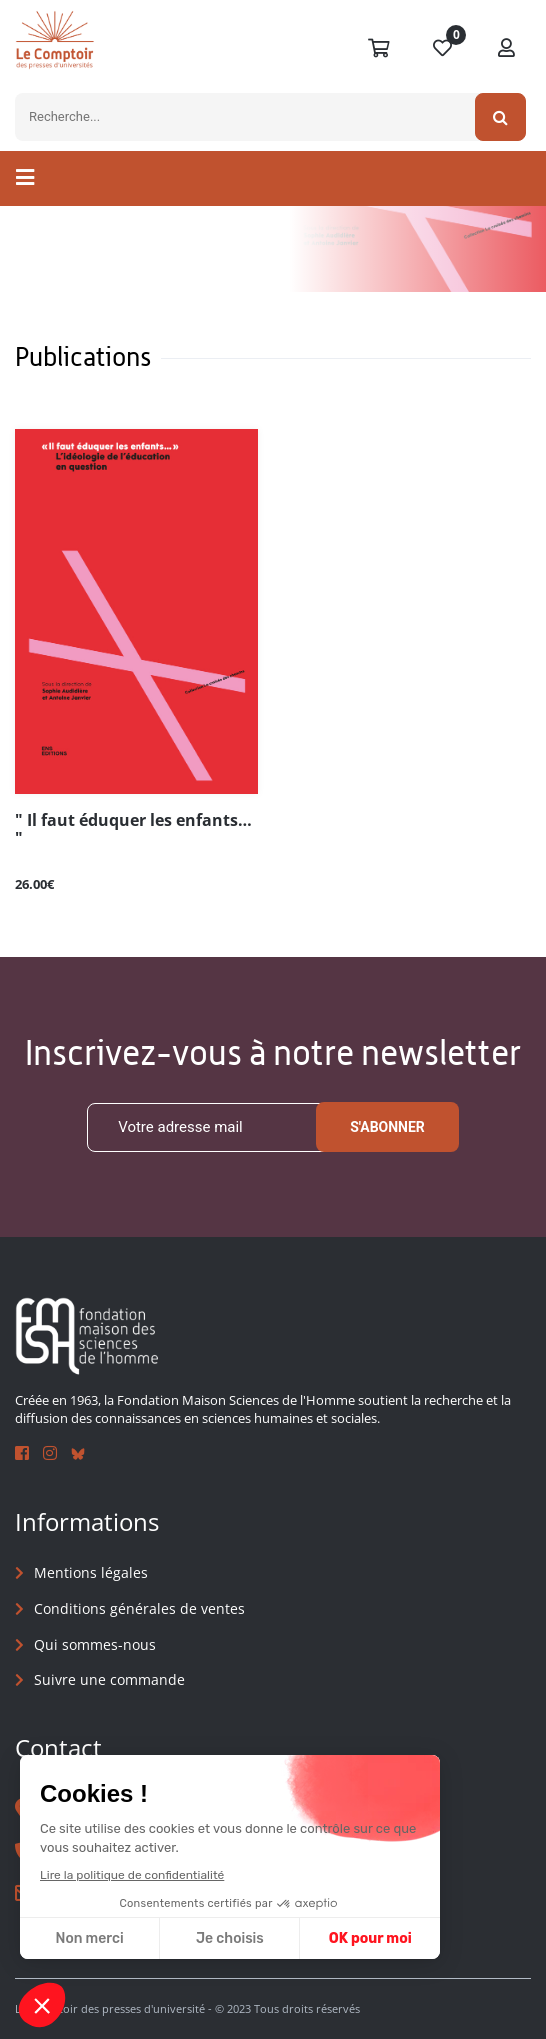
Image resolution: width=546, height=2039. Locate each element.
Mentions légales (91, 1573)
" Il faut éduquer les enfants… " (133, 830)
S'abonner (387, 1128)
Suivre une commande (109, 1679)
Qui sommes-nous (95, 1644)
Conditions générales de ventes (139, 1608)
